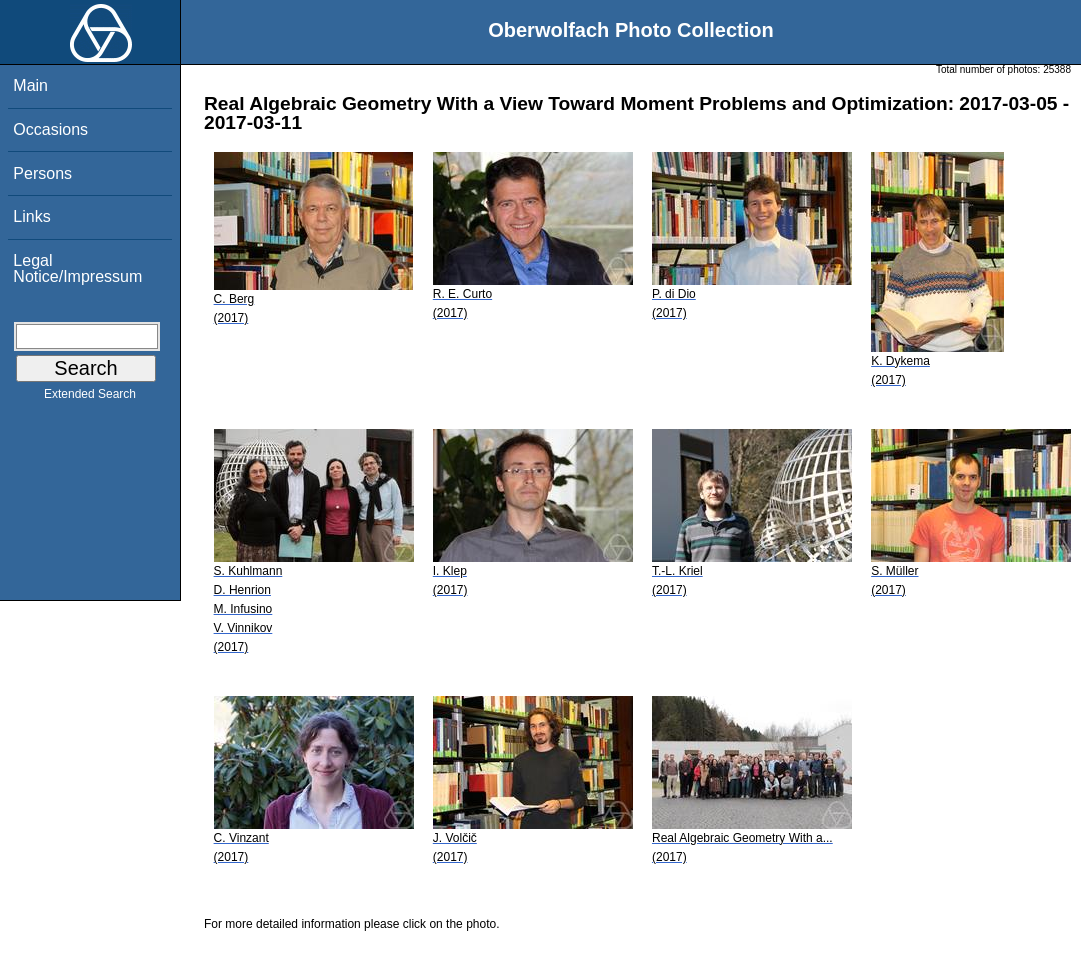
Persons (42, 173)
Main (30, 85)
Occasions (50, 129)
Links (31, 216)
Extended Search (90, 398)
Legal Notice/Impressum (77, 268)
